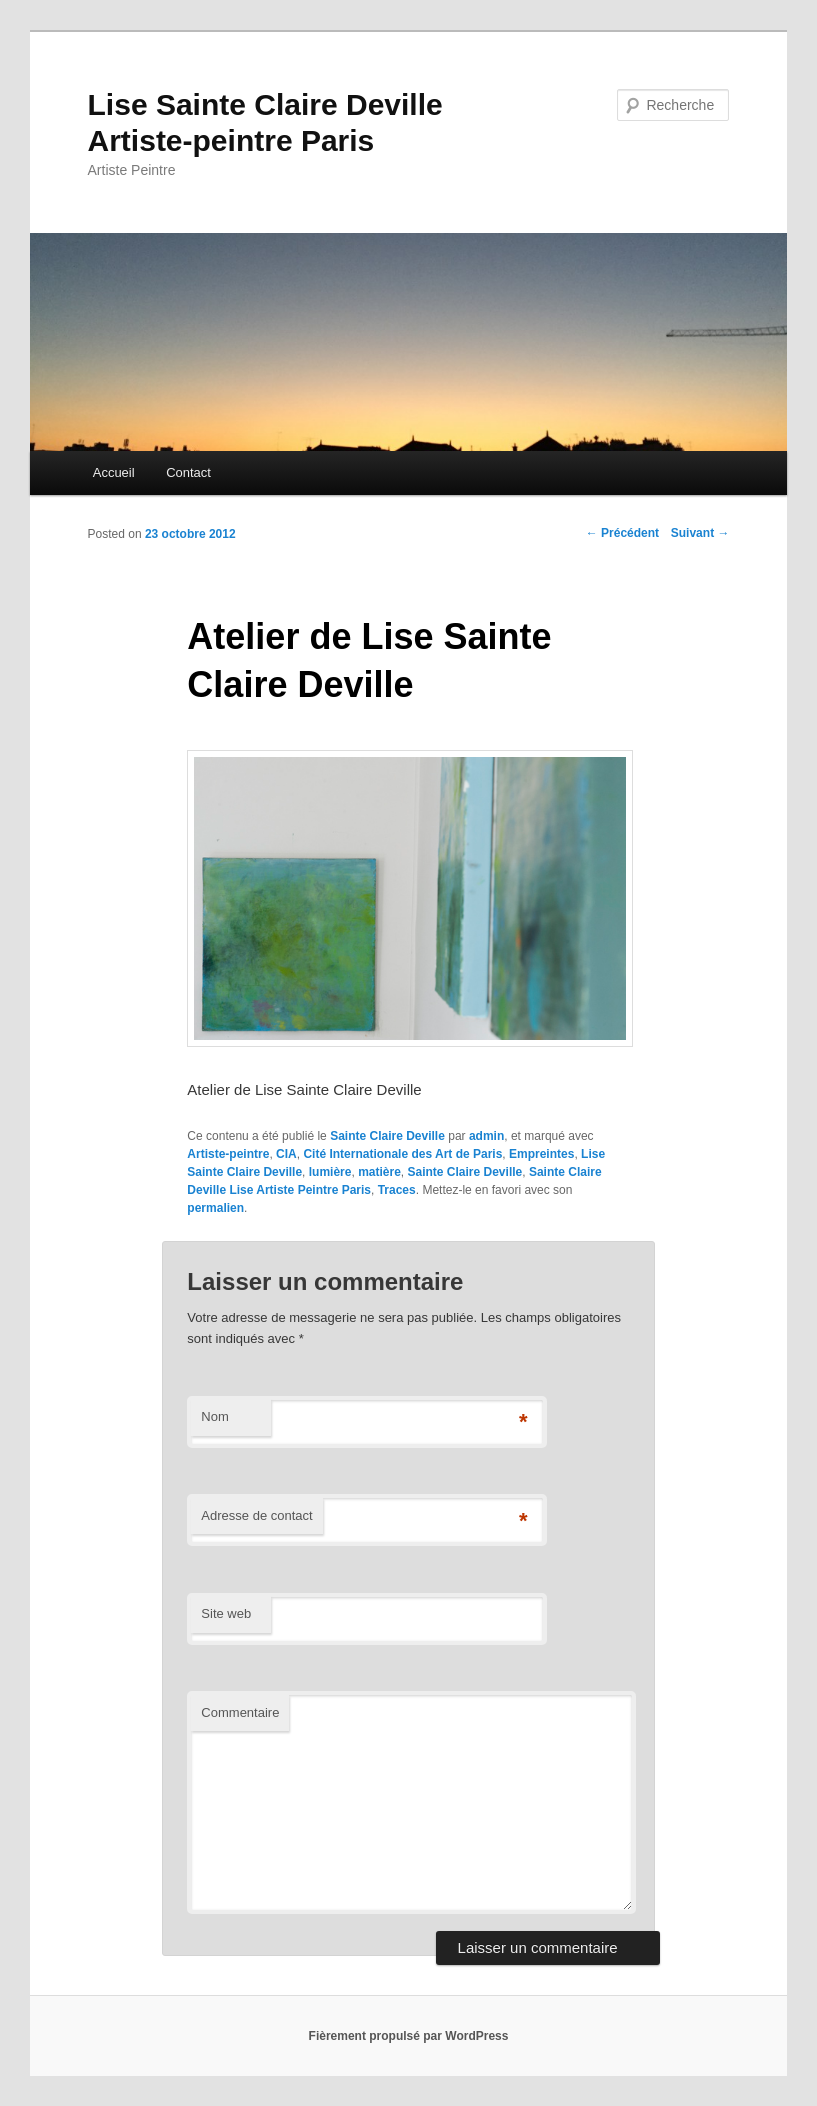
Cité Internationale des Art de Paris (402, 1154)
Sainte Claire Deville (387, 1136)
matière (379, 1172)
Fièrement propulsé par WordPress (409, 2036)
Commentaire (240, 1712)
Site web (226, 1613)
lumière (330, 1172)
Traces (397, 1190)
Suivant (700, 533)
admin (486, 1136)
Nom (214, 1416)
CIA (286, 1154)
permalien (215, 1208)
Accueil (114, 472)
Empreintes (541, 1154)
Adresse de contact (256, 1515)
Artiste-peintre (228, 1154)
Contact (188, 472)
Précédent (622, 533)
